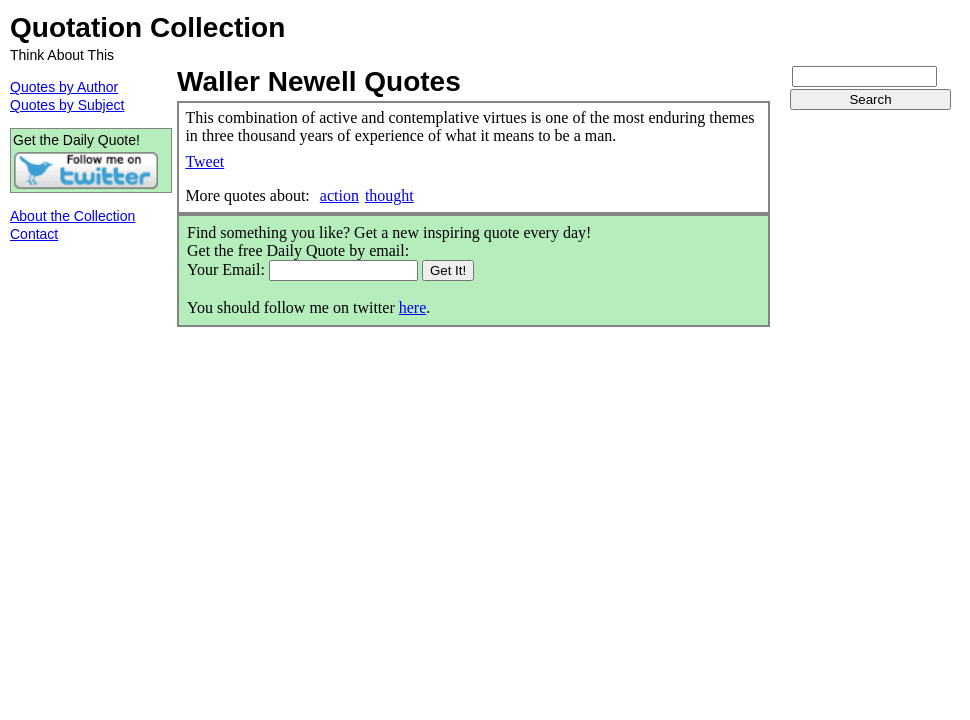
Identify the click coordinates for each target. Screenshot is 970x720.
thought (389, 195)
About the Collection (72, 216)
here (413, 307)
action (339, 195)
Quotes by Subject (67, 105)
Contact (34, 234)
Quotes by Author (64, 87)
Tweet (204, 161)
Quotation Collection (147, 27)
